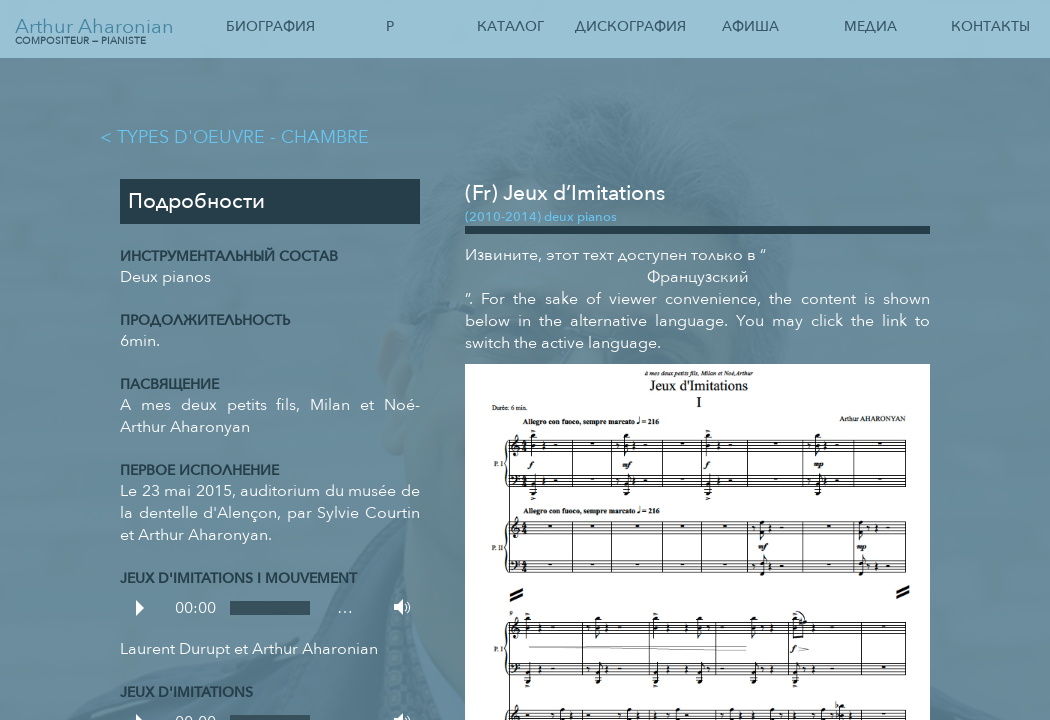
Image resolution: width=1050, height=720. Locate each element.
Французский (698, 277)
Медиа (870, 26)
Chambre (325, 137)
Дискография (630, 26)
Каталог (510, 26)
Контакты (990, 26)
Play (140, 608)
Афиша (750, 26)
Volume (396, 607)
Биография (270, 26)
